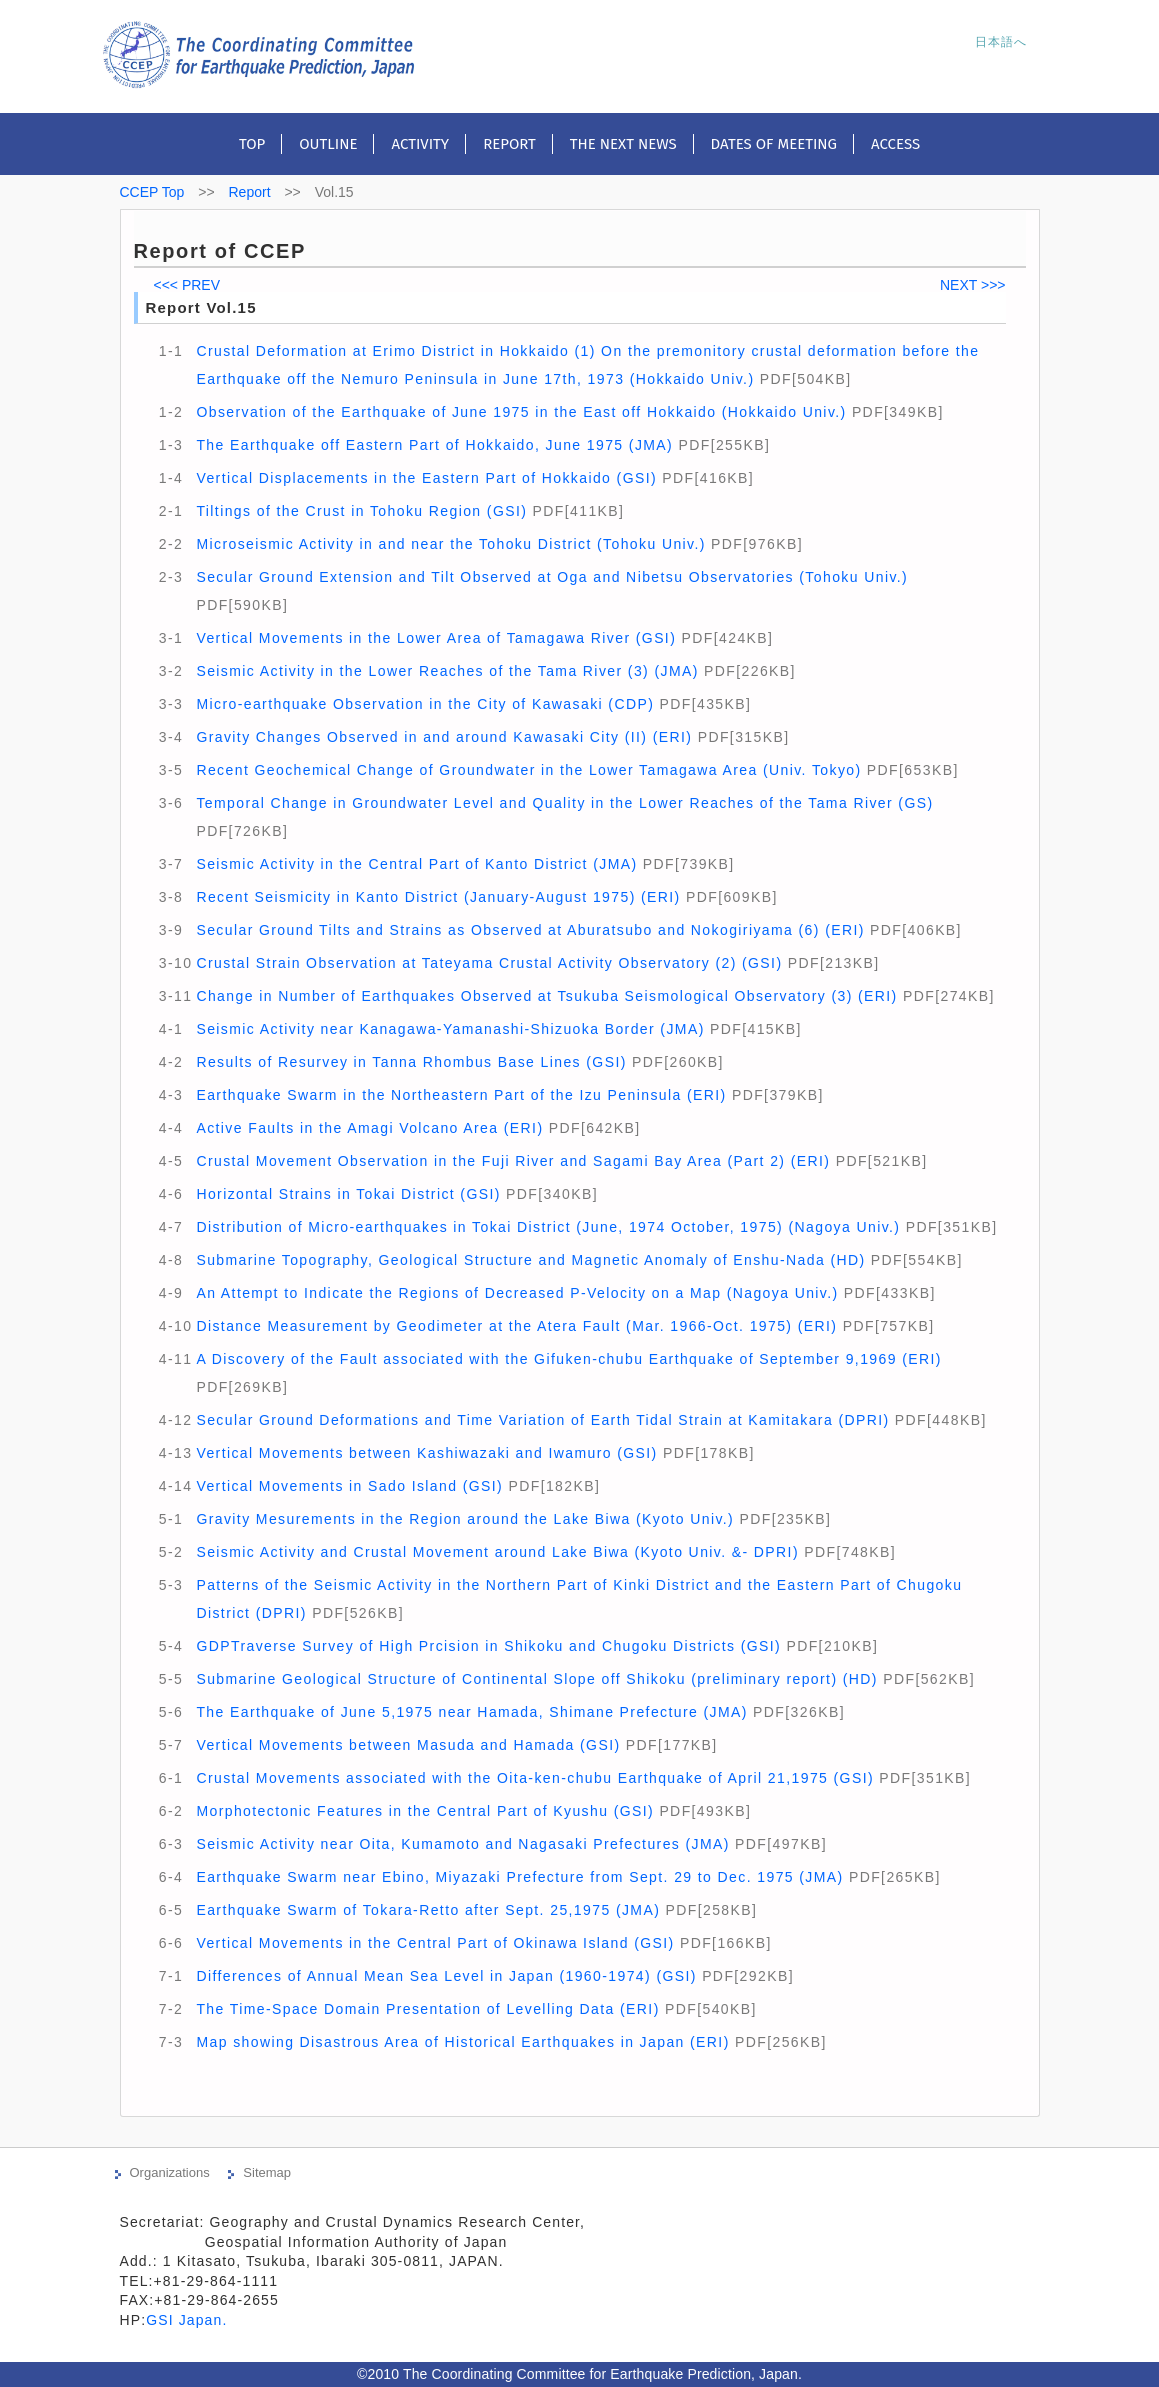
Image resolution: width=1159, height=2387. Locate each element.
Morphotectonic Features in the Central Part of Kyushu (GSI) (425, 1811)
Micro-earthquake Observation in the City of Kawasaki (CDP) (425, 704)
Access (895, 144)
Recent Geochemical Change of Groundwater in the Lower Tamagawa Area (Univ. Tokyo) (528, 770)
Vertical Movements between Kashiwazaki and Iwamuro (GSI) (426, 1453)
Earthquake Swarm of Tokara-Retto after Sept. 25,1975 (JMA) (428, 1910)
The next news (623, 144)
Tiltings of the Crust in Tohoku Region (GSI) (361, 511)
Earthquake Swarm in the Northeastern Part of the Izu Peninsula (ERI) (461, 1095)
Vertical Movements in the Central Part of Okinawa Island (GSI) (435, 1943)
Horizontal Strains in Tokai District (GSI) (348, 1194)
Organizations (170, 2172)
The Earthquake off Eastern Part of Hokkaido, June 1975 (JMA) (434, 445)
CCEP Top (152, 192)
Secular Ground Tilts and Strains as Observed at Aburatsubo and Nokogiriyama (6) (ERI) (530, 930)
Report (509, 144)
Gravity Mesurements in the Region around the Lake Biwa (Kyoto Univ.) (465, 1519)
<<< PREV (187, 285)
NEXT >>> (973, 285)
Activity (420, 144)
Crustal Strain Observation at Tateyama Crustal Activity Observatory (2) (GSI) (489, 963)
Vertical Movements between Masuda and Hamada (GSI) (408, 1745)
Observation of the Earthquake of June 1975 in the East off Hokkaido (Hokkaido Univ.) (521, 412)
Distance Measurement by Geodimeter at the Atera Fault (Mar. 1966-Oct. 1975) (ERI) (516, 1326)
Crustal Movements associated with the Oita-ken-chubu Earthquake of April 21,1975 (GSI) (535, 1778)
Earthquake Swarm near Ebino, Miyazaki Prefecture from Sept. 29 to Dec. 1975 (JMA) (519, 1877)
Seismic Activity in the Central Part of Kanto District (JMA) (416, 864)
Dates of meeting (774, 144)
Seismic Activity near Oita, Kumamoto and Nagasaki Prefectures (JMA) (462, 1844)
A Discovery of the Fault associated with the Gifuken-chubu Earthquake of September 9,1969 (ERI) (568, 1359)
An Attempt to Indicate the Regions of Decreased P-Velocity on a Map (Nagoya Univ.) (517, 1293)
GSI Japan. (189, 2320)
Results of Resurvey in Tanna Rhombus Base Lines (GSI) (411, 1062)
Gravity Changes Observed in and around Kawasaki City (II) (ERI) (444, 737)
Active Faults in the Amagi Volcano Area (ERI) (369, 1128)
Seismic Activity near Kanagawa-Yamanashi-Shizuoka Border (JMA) (450, 1029)
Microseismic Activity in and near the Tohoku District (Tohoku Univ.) (450, 544)
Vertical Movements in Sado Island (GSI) (349, 1486)
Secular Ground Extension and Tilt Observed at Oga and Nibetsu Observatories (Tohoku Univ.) (552, 577)
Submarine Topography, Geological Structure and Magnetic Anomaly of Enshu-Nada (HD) (530, 1260)
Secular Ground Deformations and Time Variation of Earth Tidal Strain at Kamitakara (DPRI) (542, 1420)
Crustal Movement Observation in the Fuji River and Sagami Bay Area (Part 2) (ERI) (513, 1161)
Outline (328, 144)
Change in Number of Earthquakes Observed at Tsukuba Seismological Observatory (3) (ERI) (546, 996)
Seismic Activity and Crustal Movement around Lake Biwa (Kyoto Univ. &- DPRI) (497, 1552)
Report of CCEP (220, 251)
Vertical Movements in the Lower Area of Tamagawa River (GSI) (436, 638)
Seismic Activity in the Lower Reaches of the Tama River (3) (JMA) (447, 671)
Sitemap (267, 2172)
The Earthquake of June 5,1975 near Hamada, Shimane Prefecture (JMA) (471, 1712)
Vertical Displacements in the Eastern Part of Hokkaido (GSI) (426, 478)
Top (252, 144)
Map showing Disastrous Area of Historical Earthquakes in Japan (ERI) (462, 2042)
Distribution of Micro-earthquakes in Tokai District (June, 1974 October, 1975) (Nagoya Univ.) (548, 1227)
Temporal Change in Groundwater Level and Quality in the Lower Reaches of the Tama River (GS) (564, 803)
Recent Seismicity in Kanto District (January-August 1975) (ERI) (438, 897)
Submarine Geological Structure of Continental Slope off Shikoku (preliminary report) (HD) (536, 1679)
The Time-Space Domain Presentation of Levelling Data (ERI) (427, 2009)
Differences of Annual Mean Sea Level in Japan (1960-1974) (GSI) (446, 1976)
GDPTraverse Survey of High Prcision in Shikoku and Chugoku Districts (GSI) (488, 1646)
